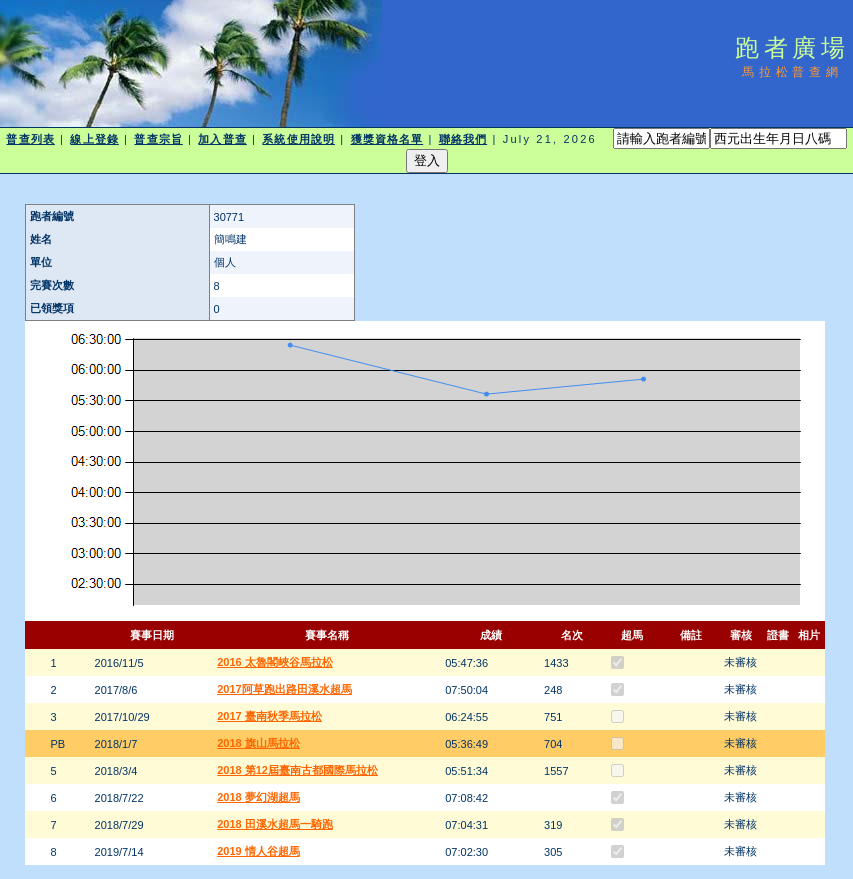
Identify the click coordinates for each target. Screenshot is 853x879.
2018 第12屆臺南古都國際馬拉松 (297, 770)
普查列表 (30, 139)
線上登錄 (94, 139)
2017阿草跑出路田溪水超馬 (284, 689)
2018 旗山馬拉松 (258, 743)
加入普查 (222, 139)
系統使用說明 (298, 139)
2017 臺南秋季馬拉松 (269, 716)
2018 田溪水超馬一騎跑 (275, 824)
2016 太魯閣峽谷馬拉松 (275, 662)
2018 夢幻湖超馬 (258, 797)
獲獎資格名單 (387, 139)
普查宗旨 (158, 139)
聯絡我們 (463, 139)
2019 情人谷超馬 (258, 851)
